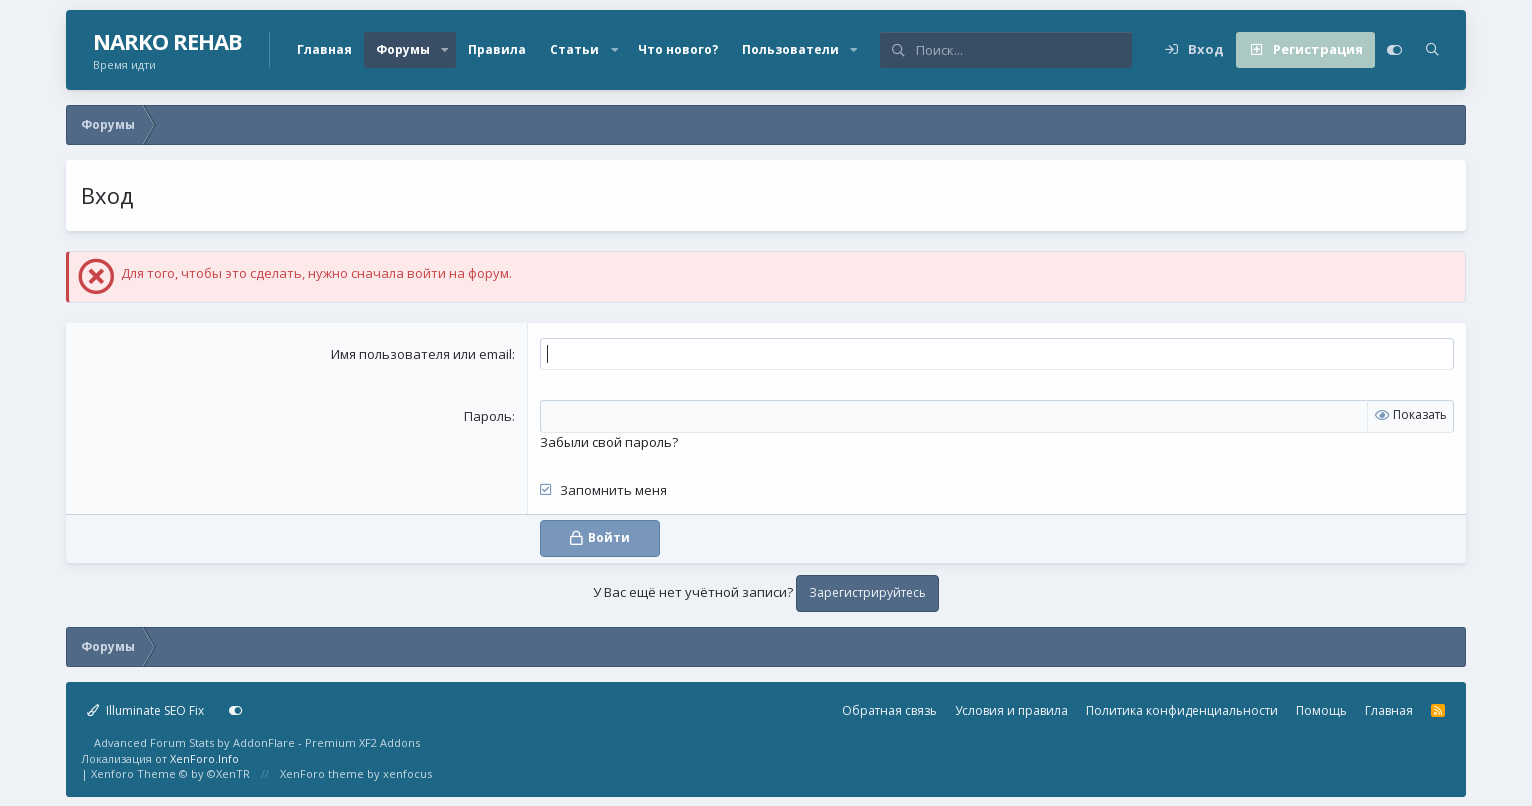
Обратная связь (889, 709)
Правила (497, 49)
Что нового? (678, 49)
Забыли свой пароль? (609, 441)
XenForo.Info (204, 757)
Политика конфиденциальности (1182, 709)
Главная (324, 49)
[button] (445, 50)
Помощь (1321, 709)
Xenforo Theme (170, 773)
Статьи (574, 49)
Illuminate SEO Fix (145, 709)
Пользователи (790, 49)
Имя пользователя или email (421, 354)
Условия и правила (1011, 709)
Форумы (403, 49)
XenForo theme (322, 773)
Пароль (488, 416)
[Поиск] (1023, 50)
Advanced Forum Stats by (257, 742)
